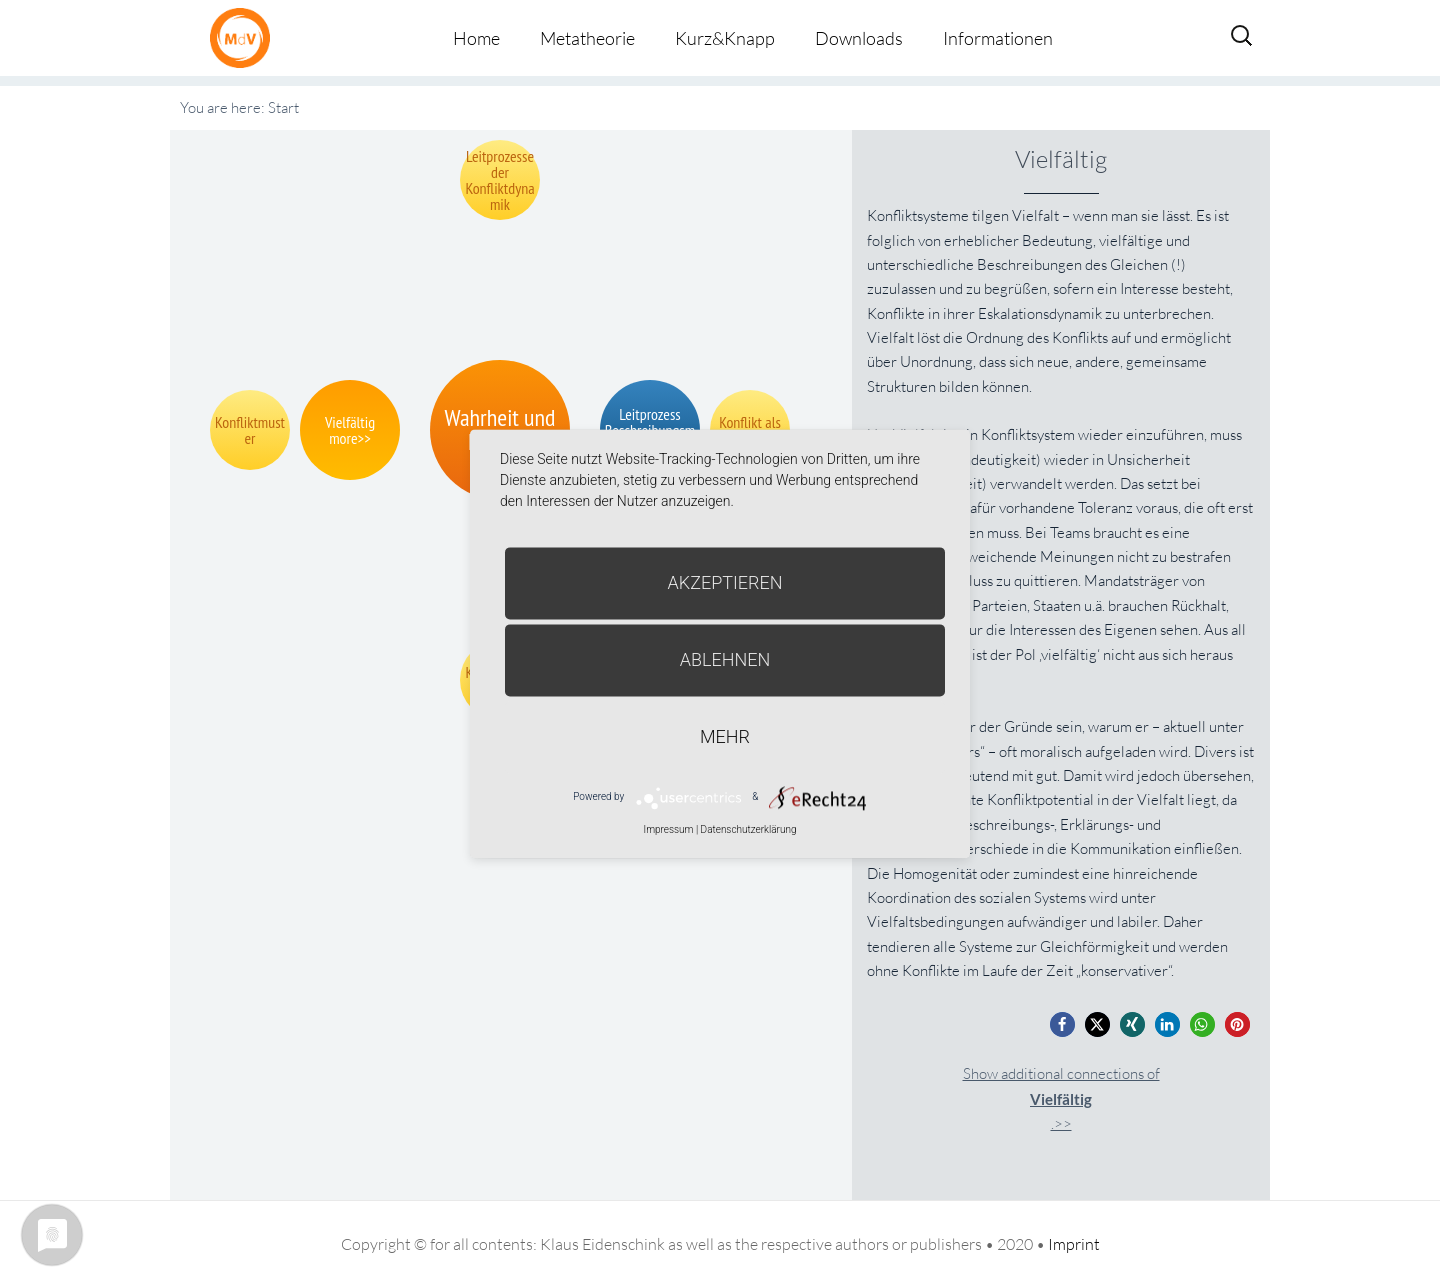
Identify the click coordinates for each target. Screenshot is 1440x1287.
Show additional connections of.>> (1061, 1098)
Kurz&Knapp (725, 38)
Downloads (859, 38)
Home (476, 38)
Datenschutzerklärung (749, 829)
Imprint (1074, 1244)
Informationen (998, 38)
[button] (1062, 1024)
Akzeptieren (725, 582)
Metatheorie (587, 38)
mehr (725, 736)
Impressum (668, 829)
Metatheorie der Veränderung (245, 37)
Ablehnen (725, 659)
